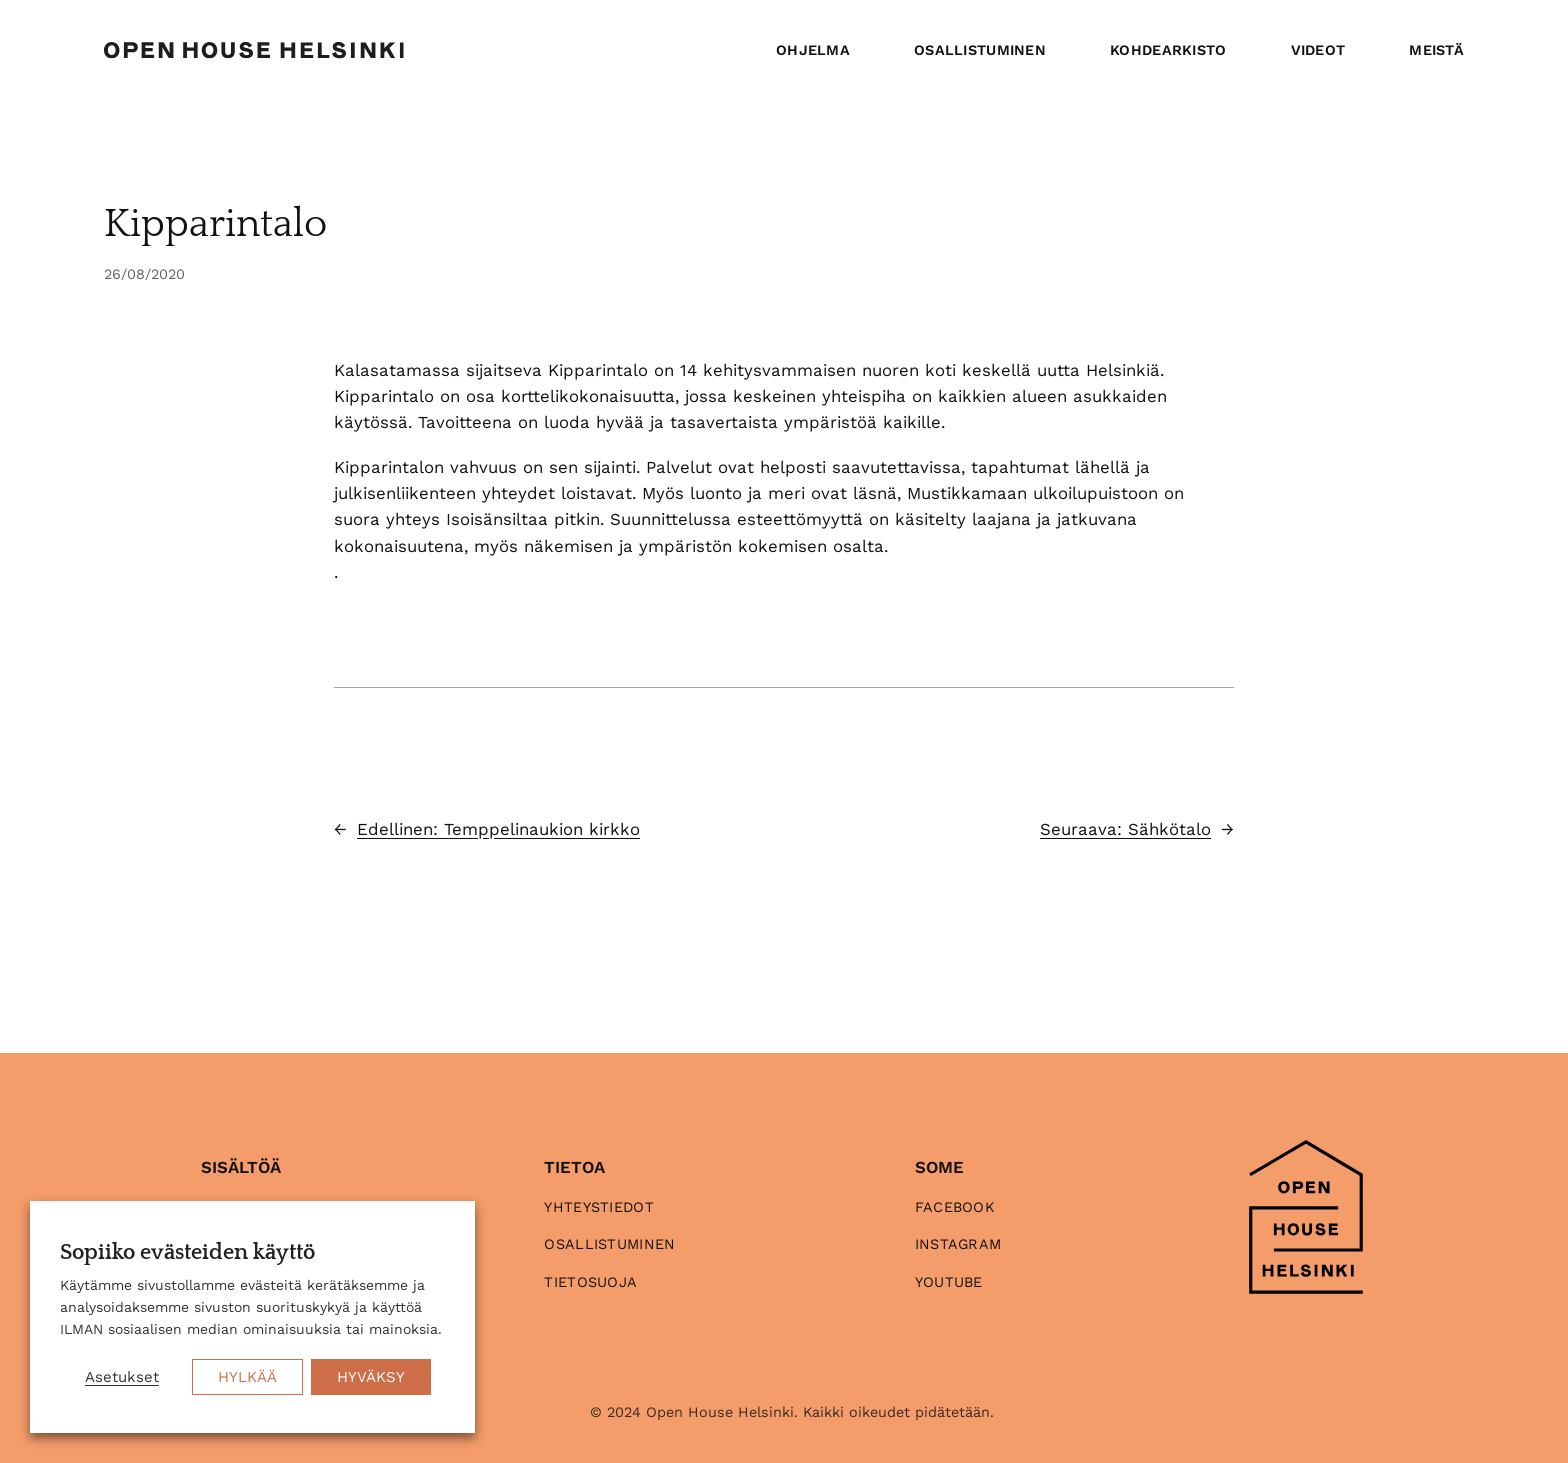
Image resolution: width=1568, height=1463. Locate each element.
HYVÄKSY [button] (371, 1377)
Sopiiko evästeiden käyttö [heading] (187, 1253)
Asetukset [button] (122, 1377)
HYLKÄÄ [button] (247, 1377)
